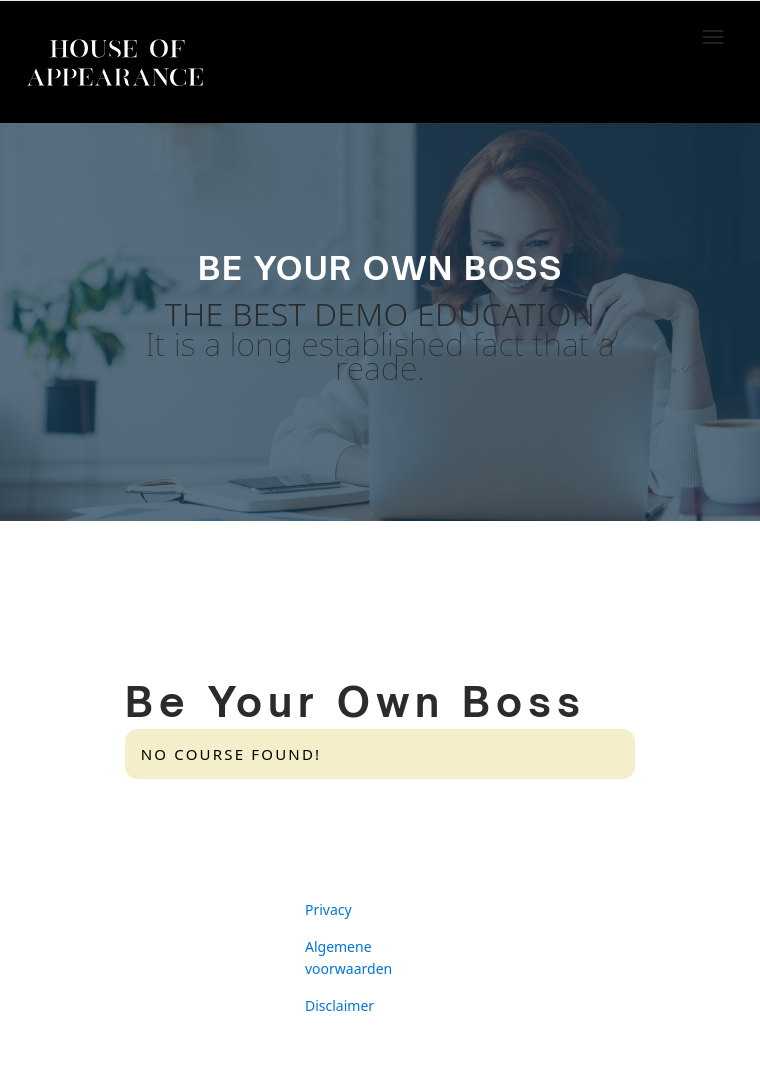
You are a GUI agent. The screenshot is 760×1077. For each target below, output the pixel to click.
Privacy (328, 909)
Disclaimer (339, 1005)
